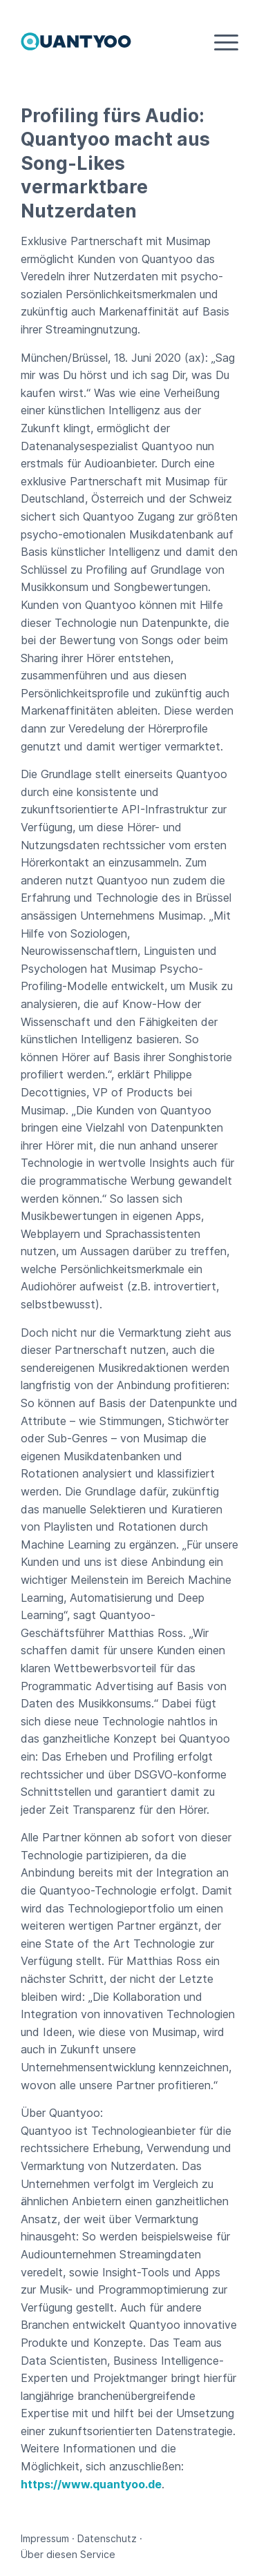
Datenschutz (107, 2538)
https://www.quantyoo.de (91, 2484)
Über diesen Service (68, 2554)
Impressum (45, 2538)
